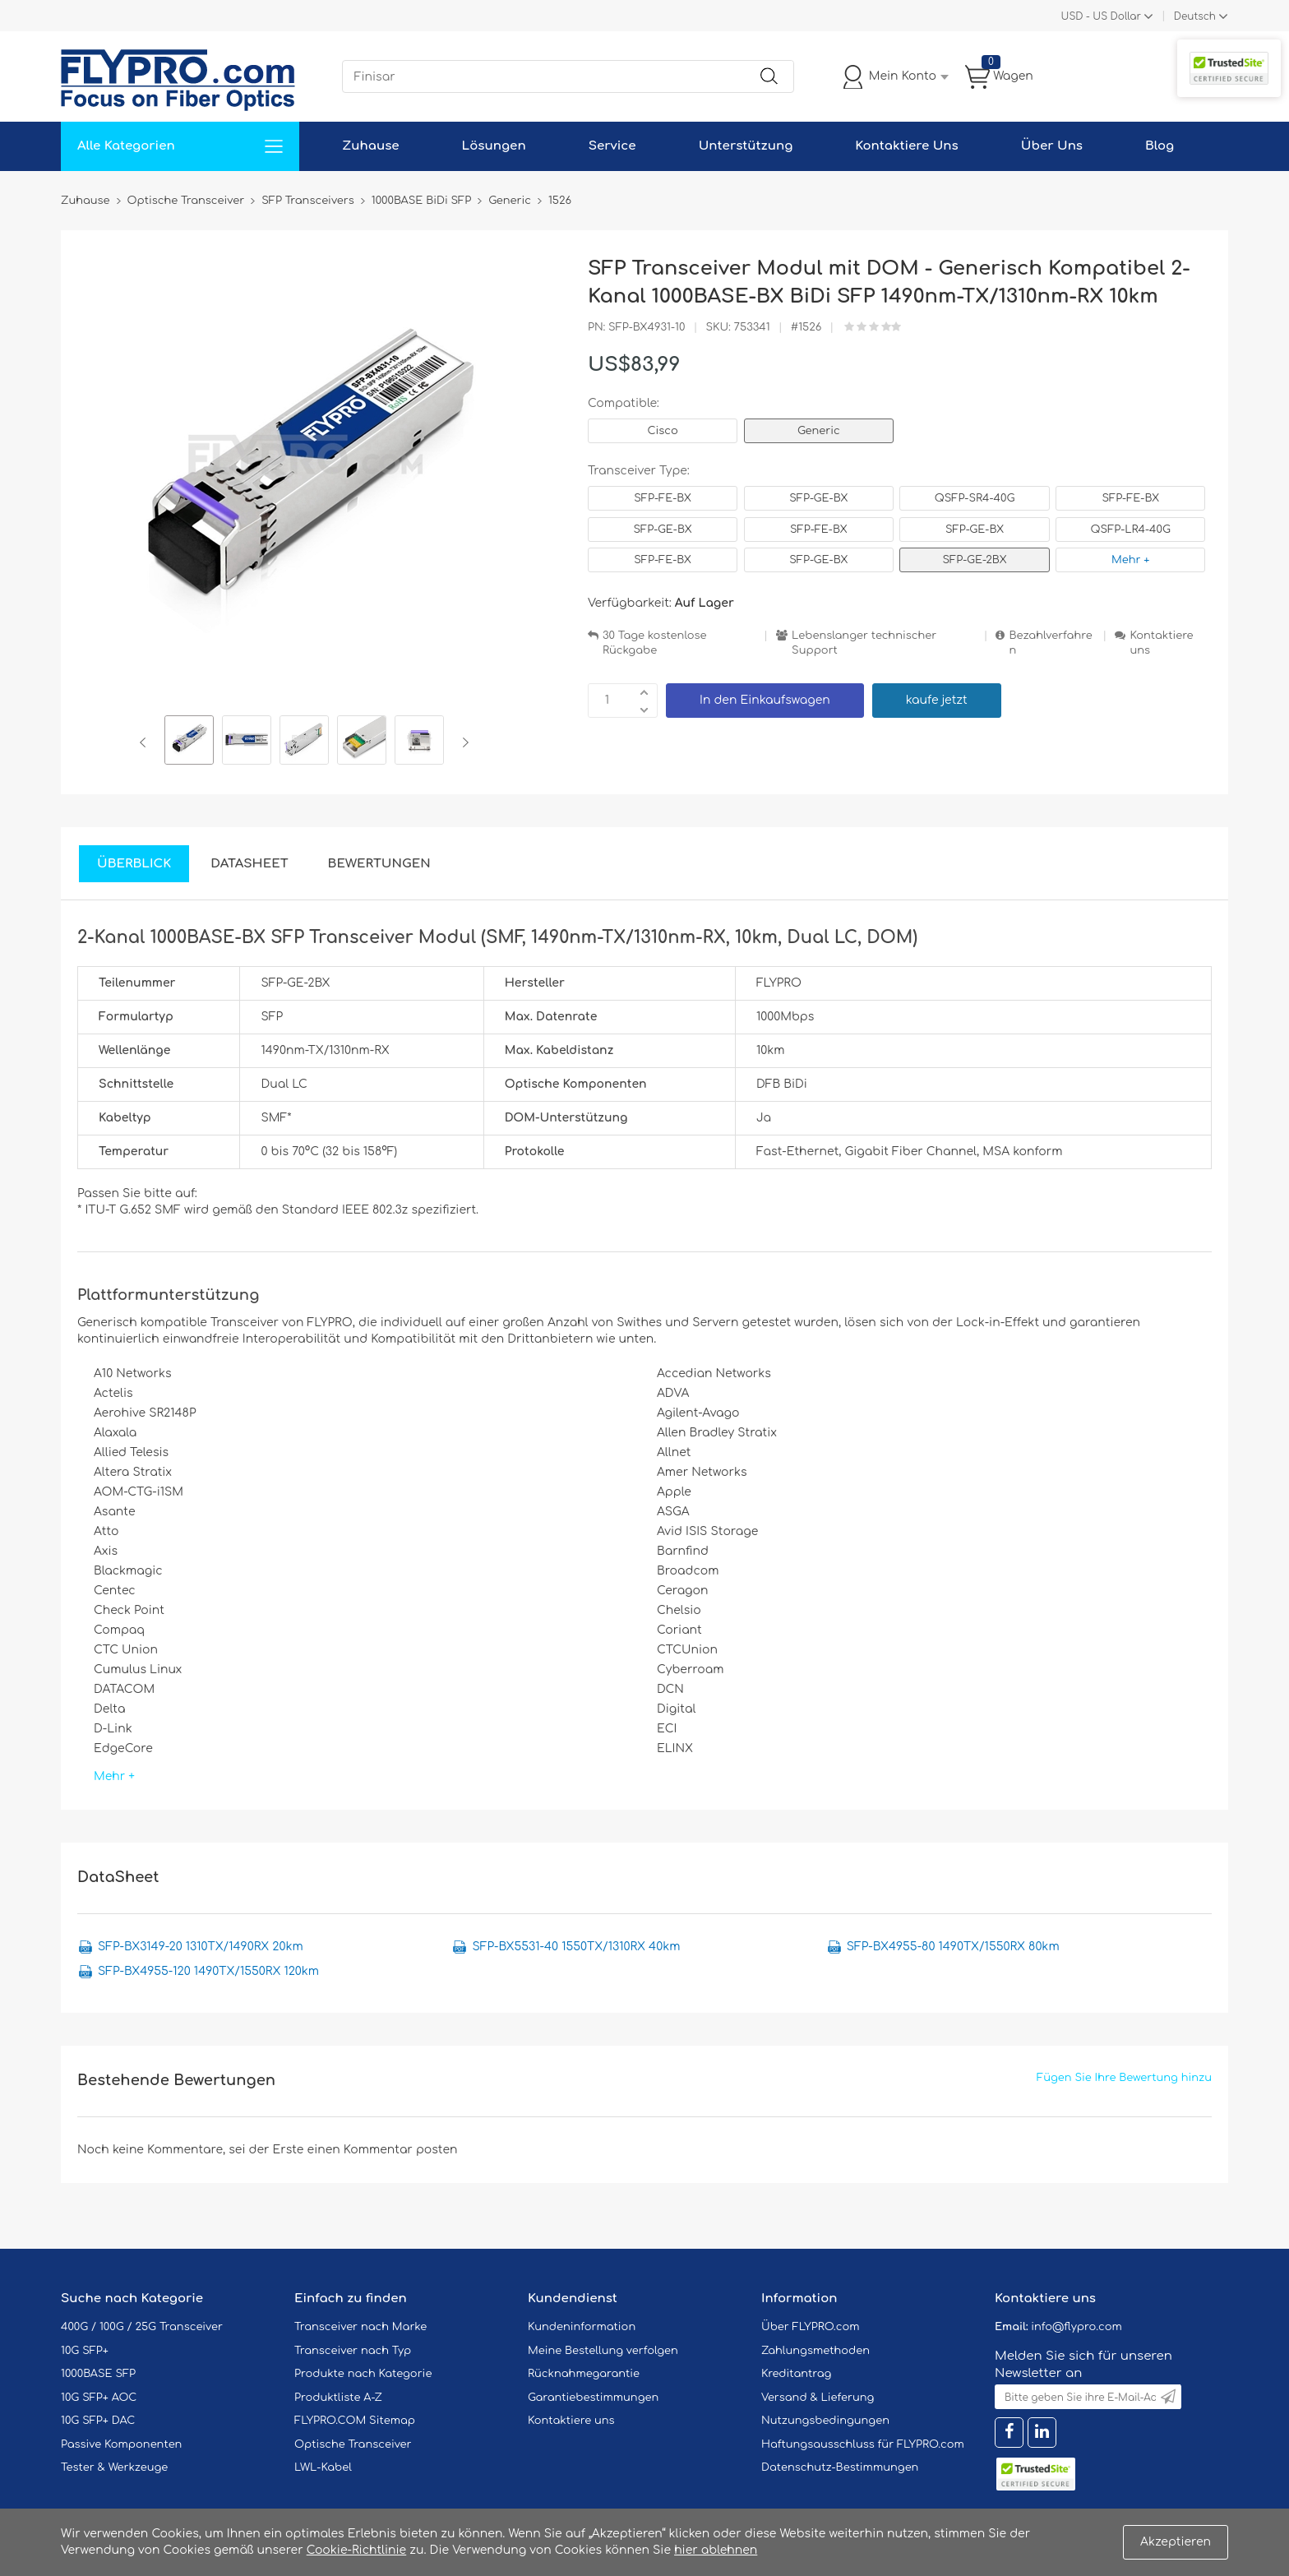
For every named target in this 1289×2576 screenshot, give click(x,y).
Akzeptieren (1175, 2542)
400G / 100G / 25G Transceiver (142, 2327)
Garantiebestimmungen (593, 2397)
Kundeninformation (581, 2327)
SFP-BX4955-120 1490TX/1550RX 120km (208, 1971)
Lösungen (494, 146)
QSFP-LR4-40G (1131, 529)
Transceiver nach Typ (352, 2350)
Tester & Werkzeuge (114, 2467)
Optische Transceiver (353, 2444)
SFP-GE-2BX (975, 560)
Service (612, 146)
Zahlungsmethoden (815, 2350)
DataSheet (249, 864)
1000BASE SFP (98, 2373)
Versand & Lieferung (817, 2397)
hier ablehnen (715, 2550)
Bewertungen (379, 864)
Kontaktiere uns (1161, 643)
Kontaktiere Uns (906, 146)
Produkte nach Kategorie (363, 2373)
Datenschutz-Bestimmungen (839, 2467)
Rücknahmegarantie (584, 2373)
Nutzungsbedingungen (825, 2420)
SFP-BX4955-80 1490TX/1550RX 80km (953, 1946)
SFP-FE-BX (662, 498)
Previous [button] (146, 742)
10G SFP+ (85, 2350)
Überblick (134, 864)
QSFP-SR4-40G (975, 498)
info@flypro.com (1076, 2327)
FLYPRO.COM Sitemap (354, 2420)
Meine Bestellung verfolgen (603, 2350)
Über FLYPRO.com (810, 2327)
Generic (818, 431)
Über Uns (1052, 146)
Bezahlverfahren (1050, 643)
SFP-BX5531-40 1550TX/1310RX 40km (576, 1946)
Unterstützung (746, 146)
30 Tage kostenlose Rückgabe (654, 643)
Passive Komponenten (121, 2444)
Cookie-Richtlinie (357, 2550)
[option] (189, 742)
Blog (1159, 146)
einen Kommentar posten (382, 2150)
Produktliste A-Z (338, 2397)
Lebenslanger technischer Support (864, 643)
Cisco (662, 431)
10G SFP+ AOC (98, 2397)
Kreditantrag (796, 2373)
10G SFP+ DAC (98, 2420)
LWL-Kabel (323, 2467)
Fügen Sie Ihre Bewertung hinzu (1124, 2077)
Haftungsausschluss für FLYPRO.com (862, 2444)
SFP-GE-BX (818, 498)
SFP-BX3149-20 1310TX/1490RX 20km (200, 1946)
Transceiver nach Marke (360, 2327)
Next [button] (462, 742)
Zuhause (370, 146)
